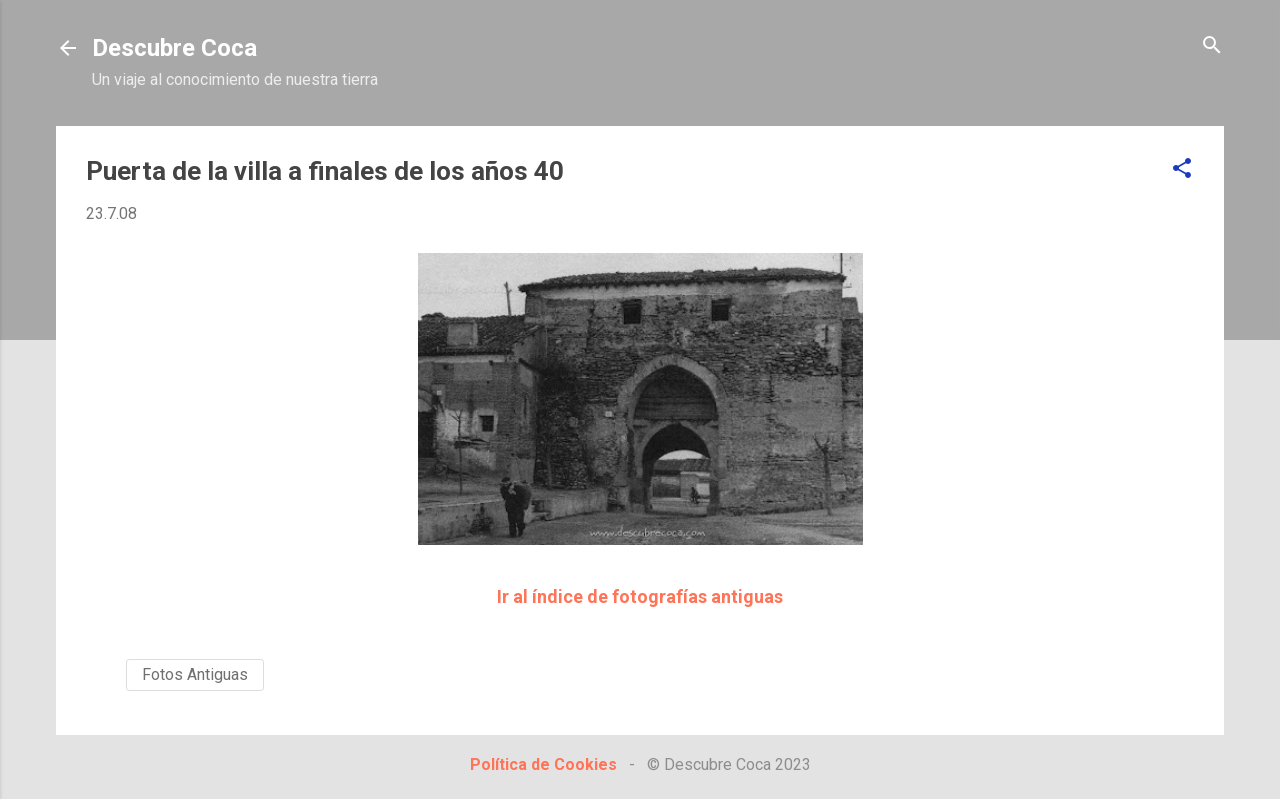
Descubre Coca (174, 48)
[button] (1182, 169)
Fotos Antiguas (195, 674)
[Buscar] (1212, 46)
